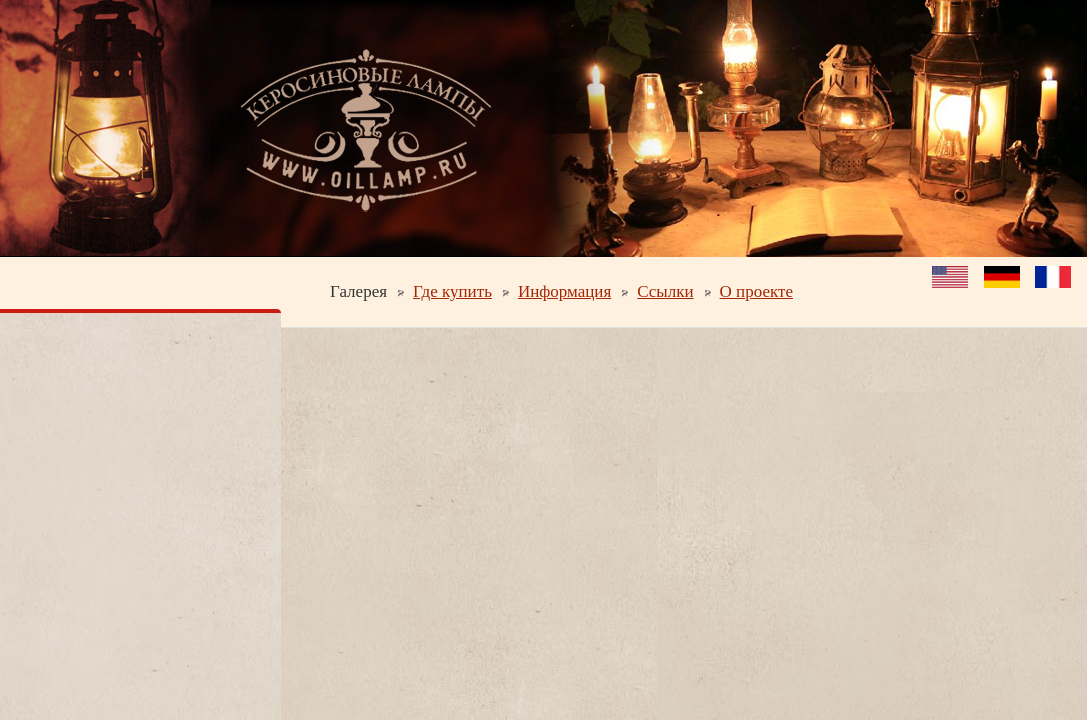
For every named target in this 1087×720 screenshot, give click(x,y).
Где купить (452, 291)
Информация (564, 291)
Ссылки (665, 291)
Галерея (358, 291)
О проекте (756, 291)
